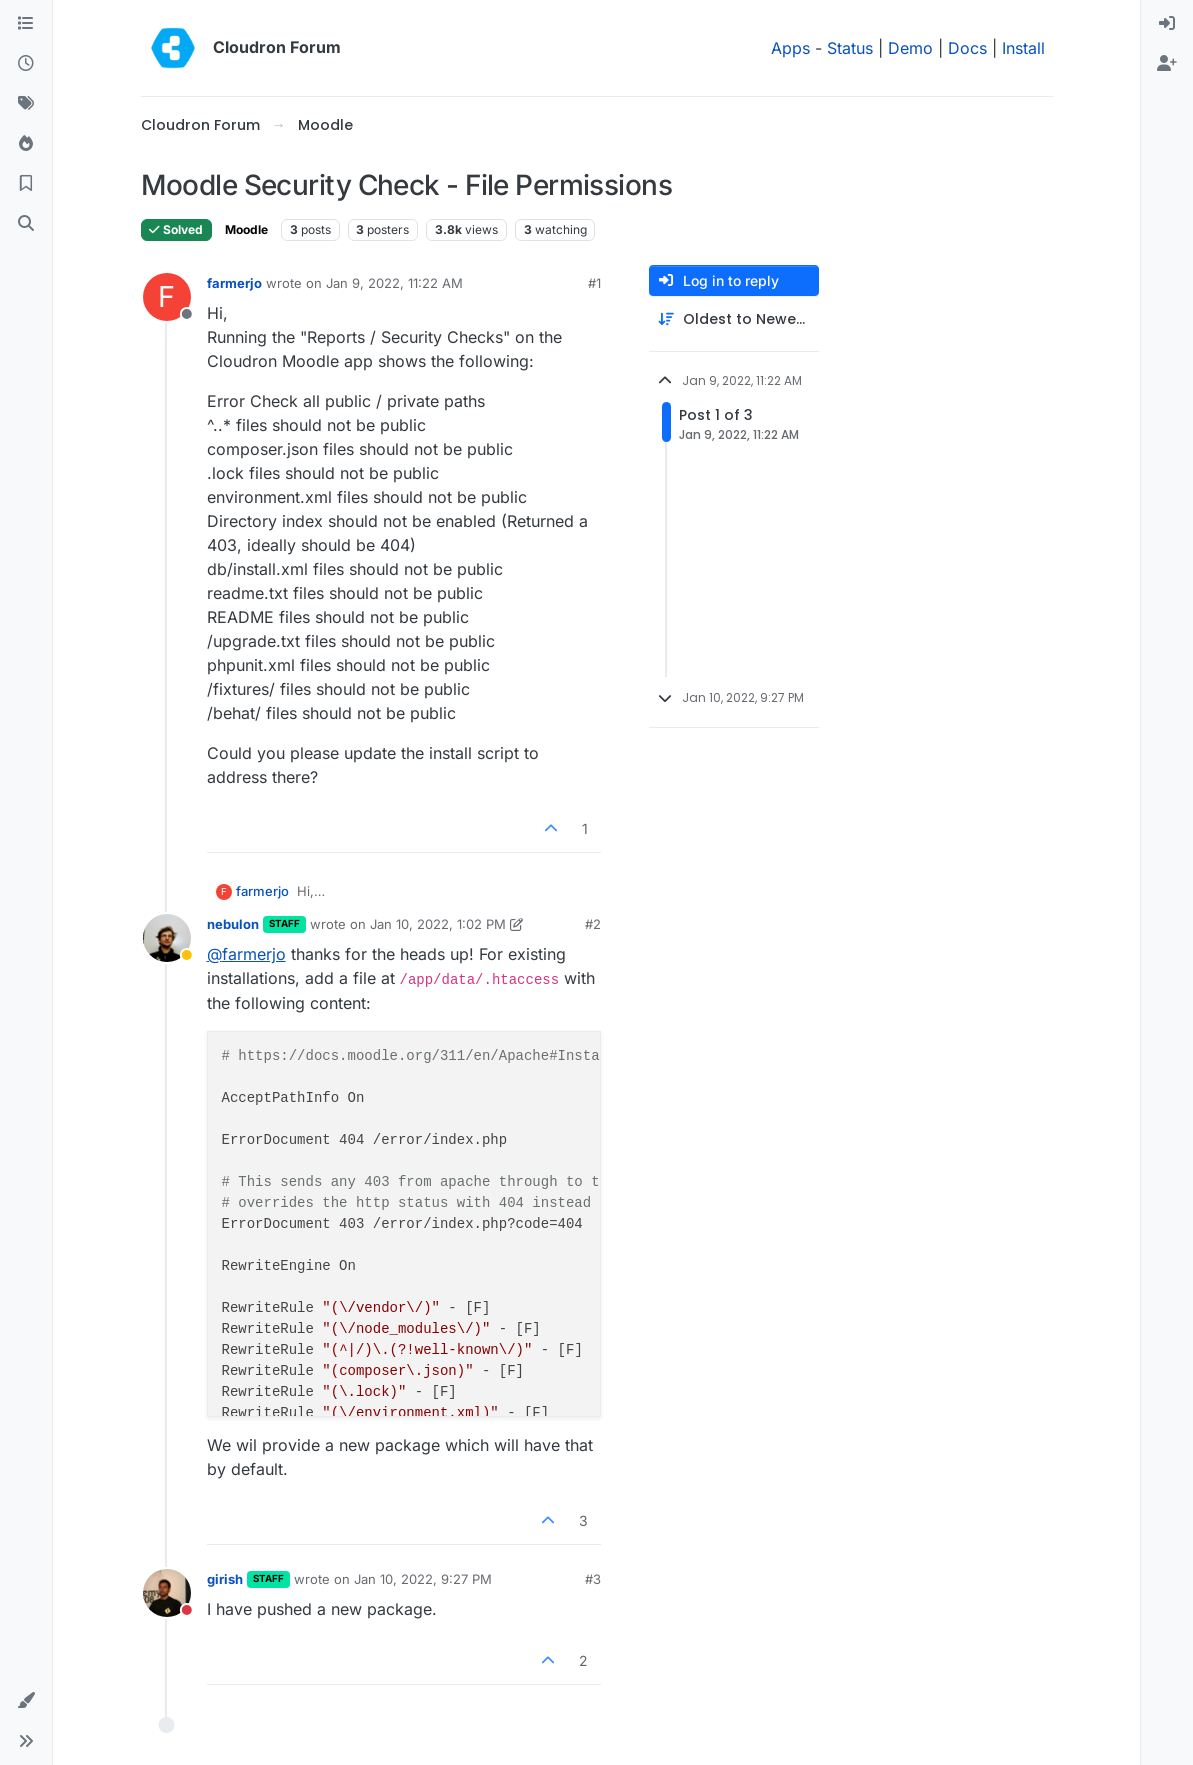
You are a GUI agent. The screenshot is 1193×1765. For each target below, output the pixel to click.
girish (225, 1579)
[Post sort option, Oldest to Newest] (734, 319)
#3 (593, 1579)
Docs (967, 48)
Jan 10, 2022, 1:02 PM (438, 924)
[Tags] (26, 104)
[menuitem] (1167, 24)
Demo (910, 48)
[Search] (26, 224)
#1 (594, 283)
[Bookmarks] (26, 184)
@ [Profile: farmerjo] (246, 954)
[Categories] (26, 24)
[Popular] (26, 144)
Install (1023, 48)
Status (850, 48)
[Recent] (26, 64)
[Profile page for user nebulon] (167, 938)
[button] (26, 1701)
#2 (593, 924)
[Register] (1167, 64)
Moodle (246, 229)
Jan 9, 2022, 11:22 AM (394, 283)
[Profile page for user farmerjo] (167, 297)
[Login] (1167, 24)
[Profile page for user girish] (167, 1593)
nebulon (233, 924)
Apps (790, 48)
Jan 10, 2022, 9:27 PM (423, 1579)
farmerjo (234, 283)
